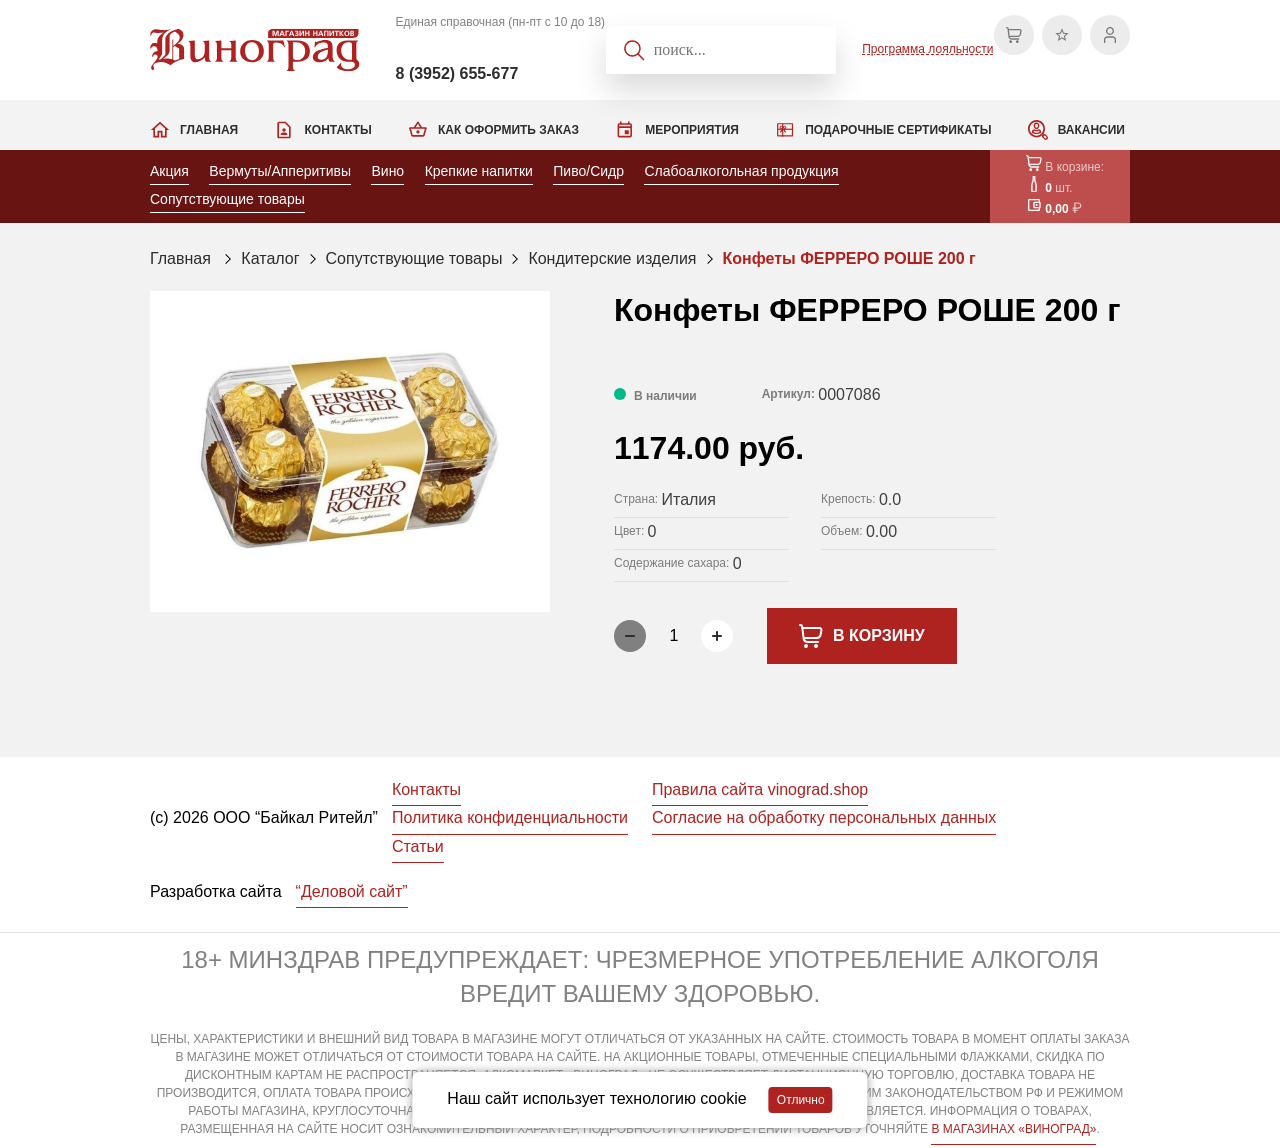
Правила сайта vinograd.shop (760, 789)
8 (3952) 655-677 (457, 73)
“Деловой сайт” (352, 891)
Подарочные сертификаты (898, 130)
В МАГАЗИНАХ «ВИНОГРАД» (1013, 1129)
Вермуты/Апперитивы (280, 171)
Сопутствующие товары (227, 199)
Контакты (337, 130)
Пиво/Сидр (588, 171)
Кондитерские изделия (612, 258)
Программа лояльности (927, 49)
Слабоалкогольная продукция (741, 171)
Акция (169, 171)
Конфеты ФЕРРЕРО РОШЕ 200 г (849, 258)
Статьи (418, 846)
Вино (387, 171)
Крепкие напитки (479, 171)
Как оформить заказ (508, 130)
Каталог (270, 258)
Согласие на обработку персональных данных (824, 817)
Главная (209, 130)
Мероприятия (692, 130)
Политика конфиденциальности (510, 817)
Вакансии (1091, 130)
